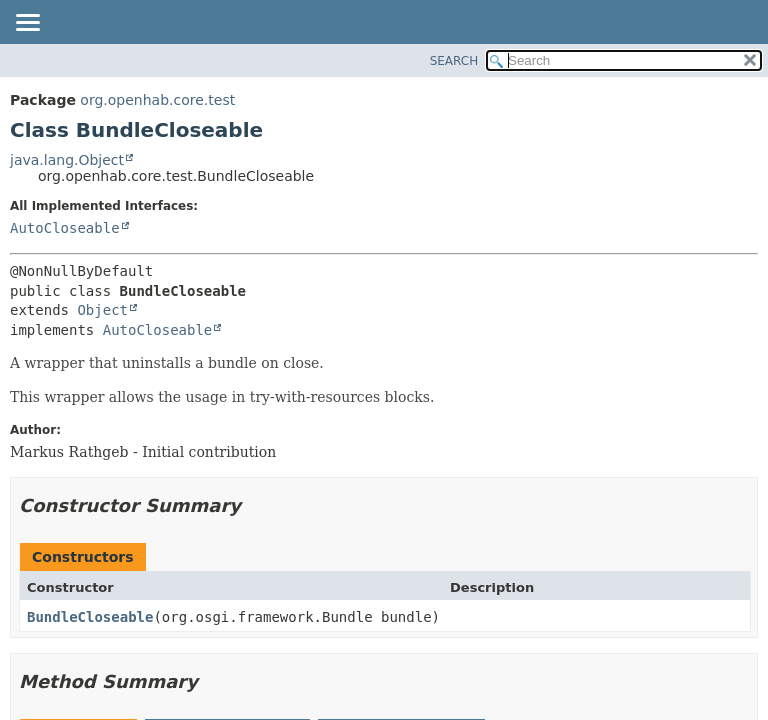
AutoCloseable (65, 228)
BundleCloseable (90, 617)
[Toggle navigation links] (27, 24)
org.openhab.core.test (157, 100)
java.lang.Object (67, 160)
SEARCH (454, 61)
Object (102, 310)
